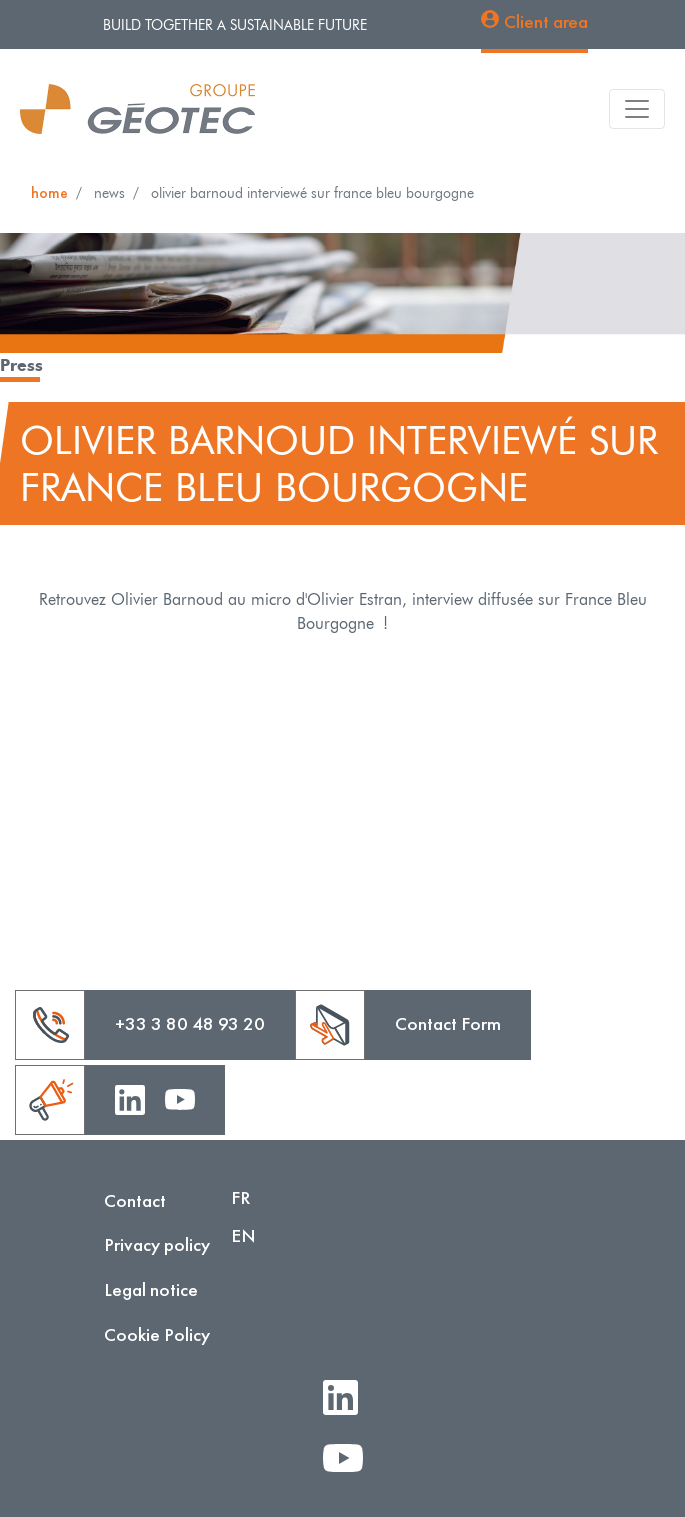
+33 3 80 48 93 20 (190, 1023)
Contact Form (448, 1023)
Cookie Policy (157, 1334)
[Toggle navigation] (637, 109)
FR (241, 1197)
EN (243, 1235)
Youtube (180, 1098)
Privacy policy (157, 1244)
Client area (546, 21)
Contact (135, 1200)
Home (49, 192)
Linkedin (130, 1098)
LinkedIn (348, 1399)
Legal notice (151, 1289)
